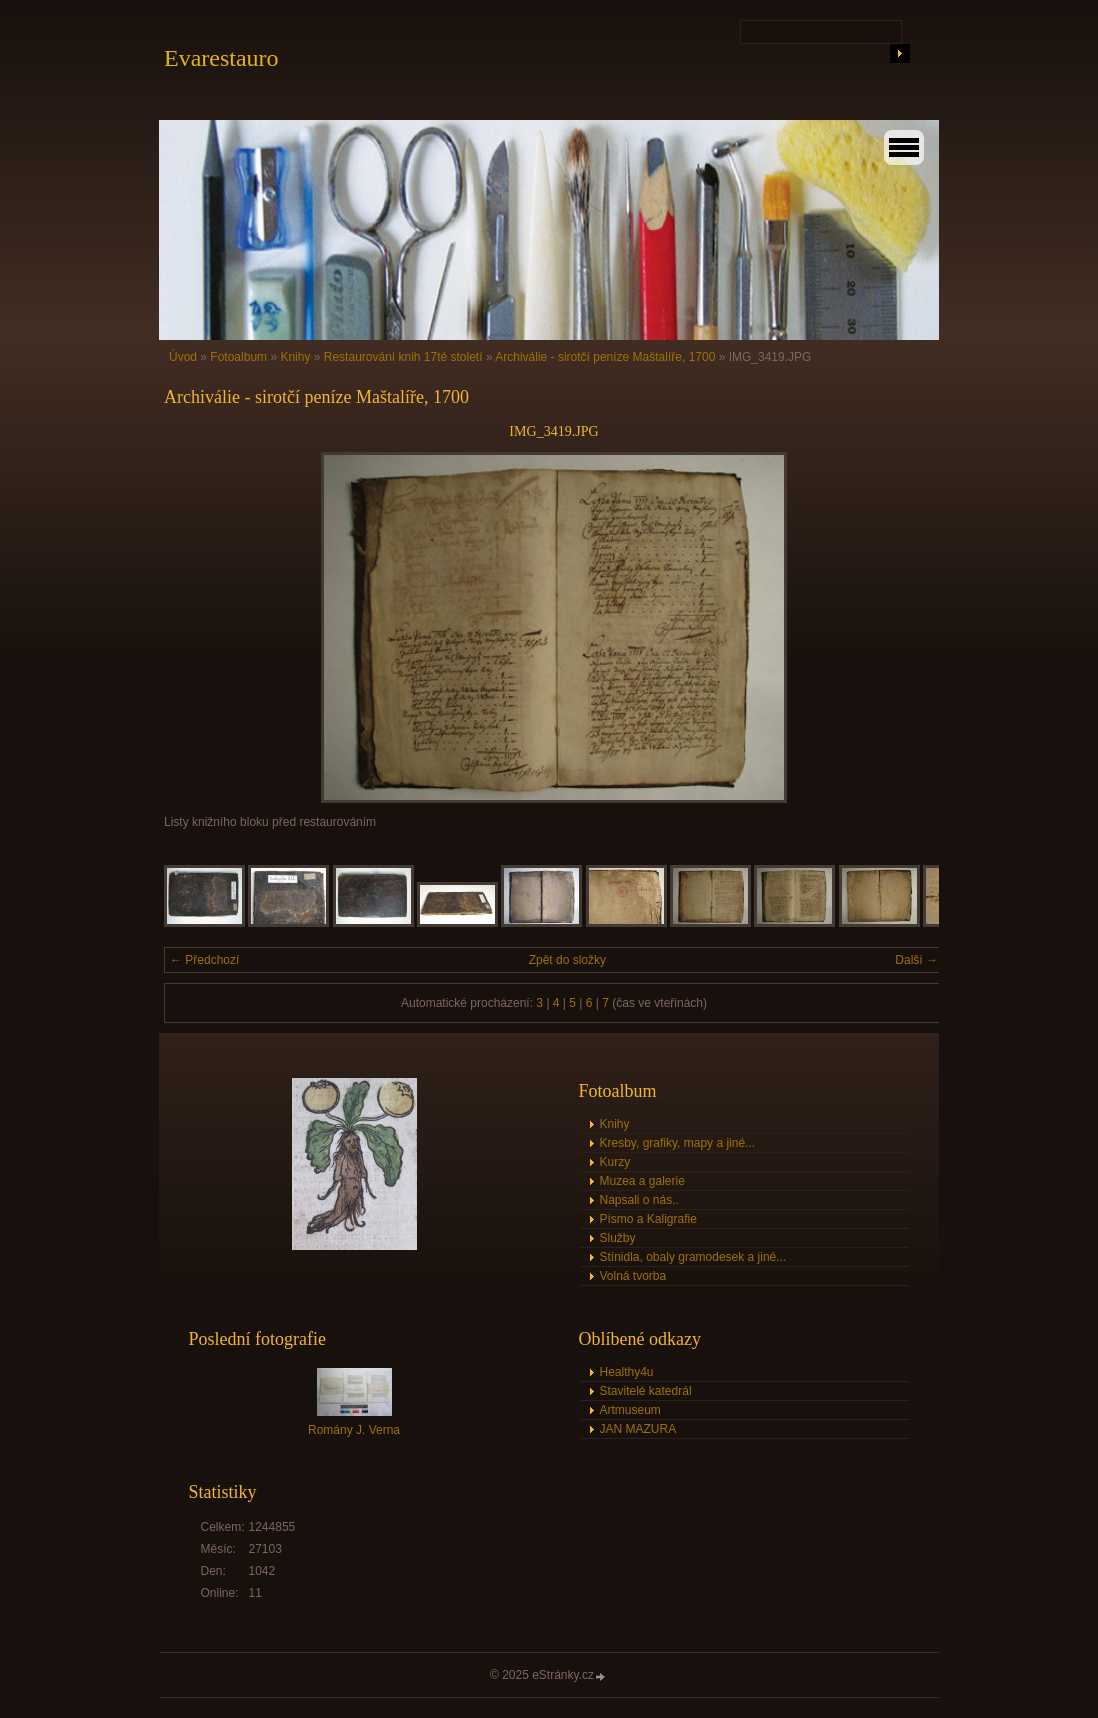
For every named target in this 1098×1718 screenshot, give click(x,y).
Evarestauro (221, 58)
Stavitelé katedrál (646, 1391)
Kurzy (615, 1162)
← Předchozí (204, 960)
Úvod (183, 357)
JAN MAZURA (638, 1429)
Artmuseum (630, 1410)
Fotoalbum (238, 357)
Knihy (295, 357)
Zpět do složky (567, 960)
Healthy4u (627, 1372)
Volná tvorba (633, 1276)
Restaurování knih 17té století (403, 357)
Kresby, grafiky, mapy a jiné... (678, 1143)
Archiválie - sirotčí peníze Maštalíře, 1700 (605, 357)
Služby (618, 1238)
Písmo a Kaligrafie (648, 1219)
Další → (916, 960)
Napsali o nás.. (639, 1200)
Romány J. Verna (354, 1430)
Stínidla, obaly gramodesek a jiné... (693, 1257)
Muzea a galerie (642, 1181)
